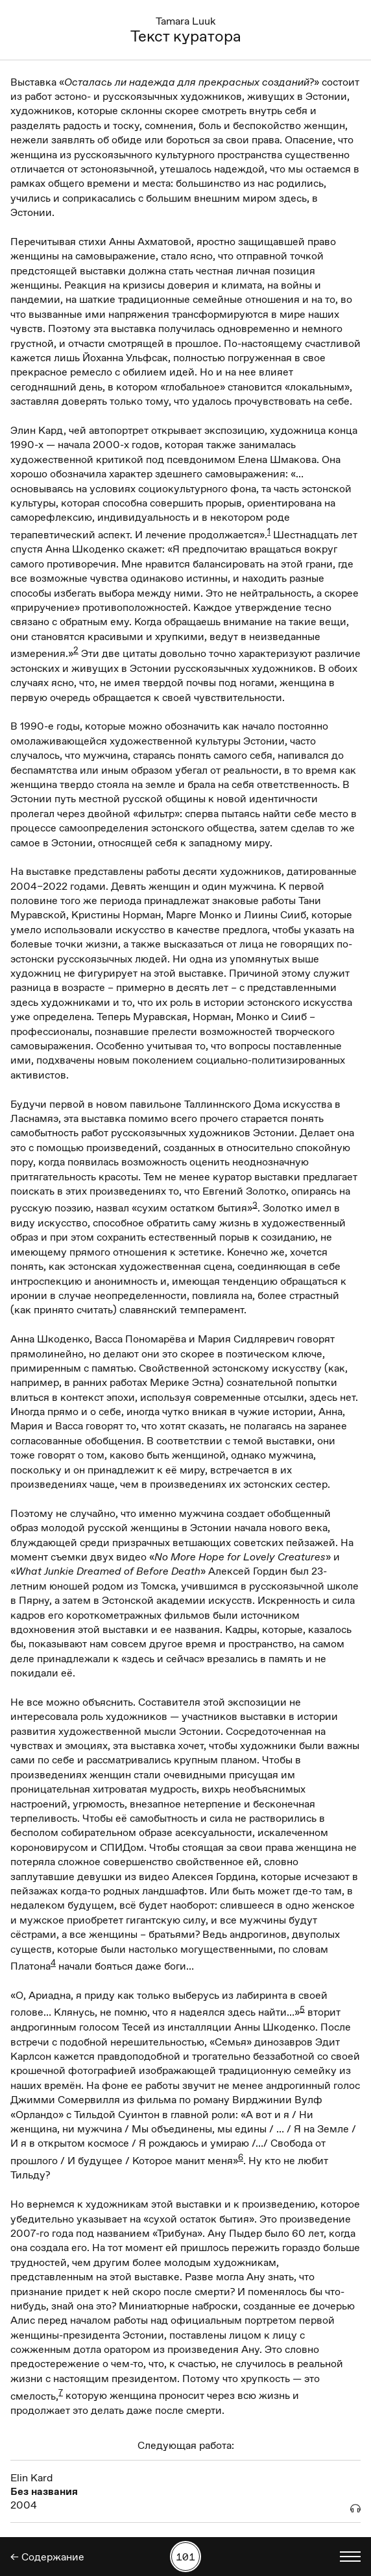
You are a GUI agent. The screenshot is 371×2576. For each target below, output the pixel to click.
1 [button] (268, 531)
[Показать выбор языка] (350, 2556)
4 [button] (53, 1962)
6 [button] (240, 2157)
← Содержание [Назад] (47, 2557)
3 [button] (254, 1204)
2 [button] (75, 650)
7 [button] (60, 2392)
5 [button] (302, 2008)
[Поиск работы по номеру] (185, 2556)
